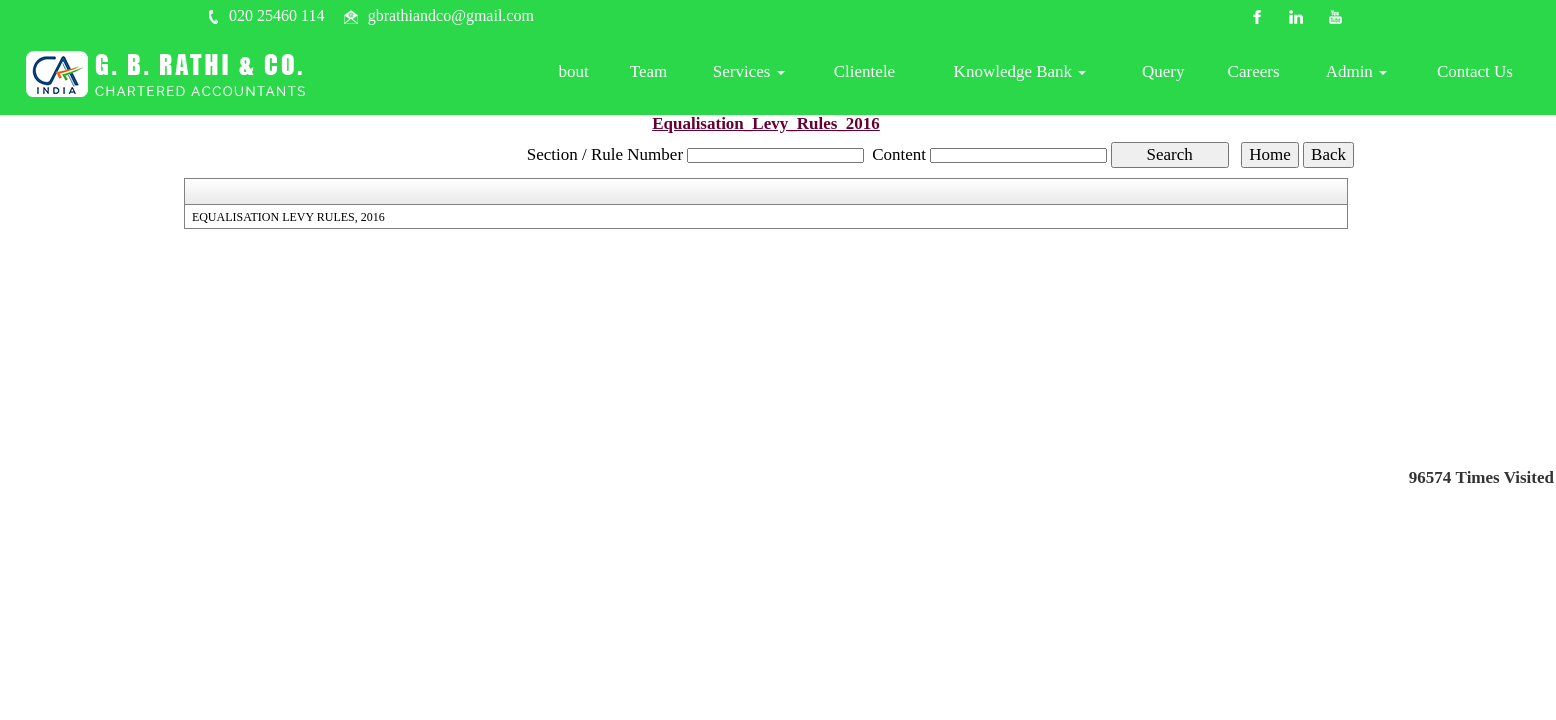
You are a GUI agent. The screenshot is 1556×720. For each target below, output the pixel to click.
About (606, 74)
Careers (1265, 74)
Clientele (891, 74)
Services (781, 74)
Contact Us (1477, 74)
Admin (1363, 74)
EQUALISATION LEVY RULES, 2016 (288, 217)
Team (685, 74)
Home (527, 74)
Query (1178, 74)
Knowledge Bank (1041, 74)
